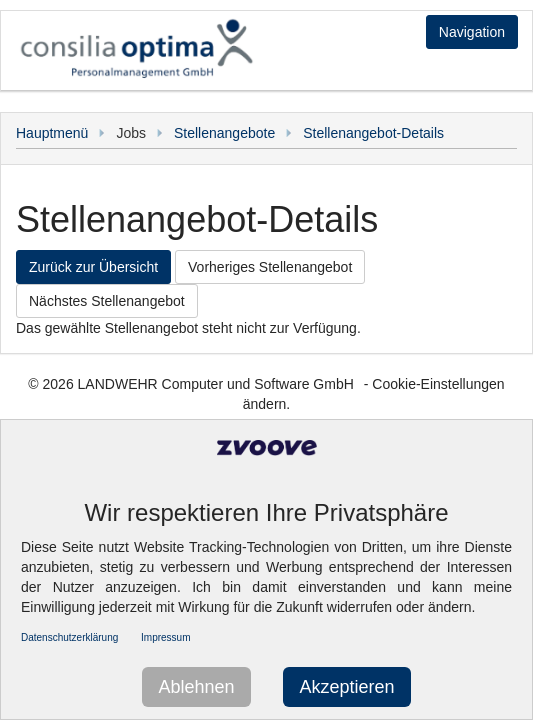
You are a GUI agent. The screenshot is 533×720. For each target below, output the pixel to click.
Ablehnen (196, 687)
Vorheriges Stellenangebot (270, 267)
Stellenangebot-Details (373, 133)
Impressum (165, 637)
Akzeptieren (346, 687)
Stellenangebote (224, 133)
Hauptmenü (52, 133)
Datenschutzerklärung (69, 637)
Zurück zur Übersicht (93, 267)
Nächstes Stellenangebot (107, 301)
